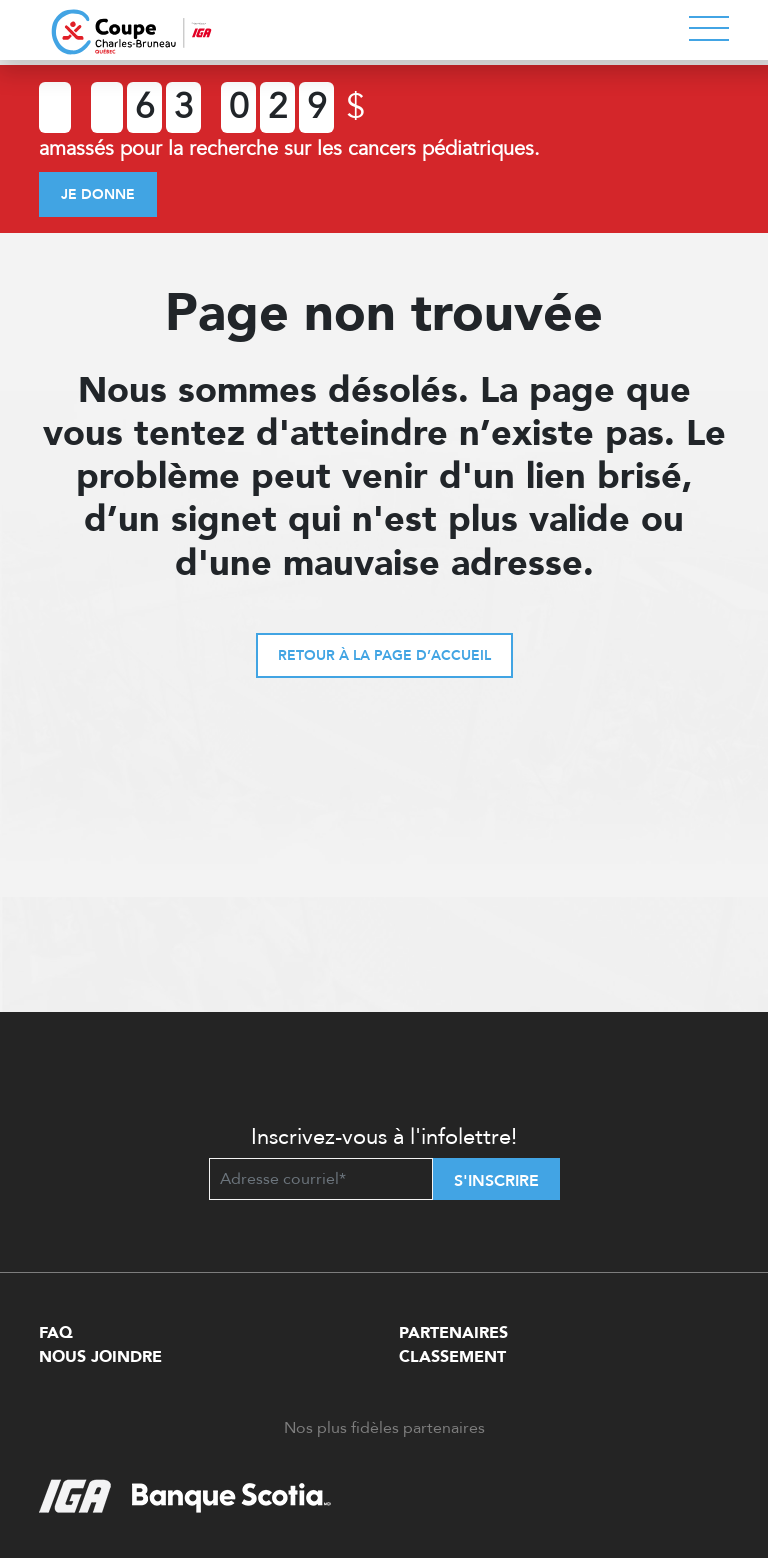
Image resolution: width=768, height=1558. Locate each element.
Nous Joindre (100, 1357)
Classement (452, 1357)
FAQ (56, 1333)
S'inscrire (496, 1181)
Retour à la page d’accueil (384, 655)
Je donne (98, 194)
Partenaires (453, 1333)
